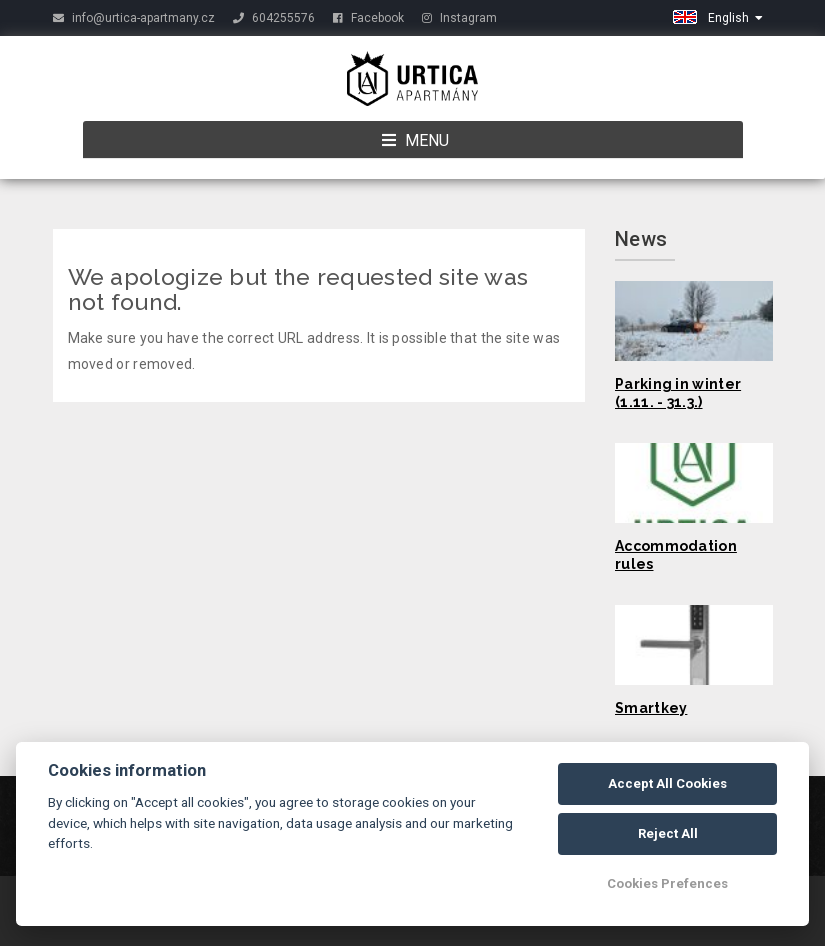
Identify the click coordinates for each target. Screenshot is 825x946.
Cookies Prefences (667, 883)
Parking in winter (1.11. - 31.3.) (678, 393)
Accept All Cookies (667, 783)
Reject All (668, 833)
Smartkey (651, 708)
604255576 (274, 18)
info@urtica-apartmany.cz (134, 18)
